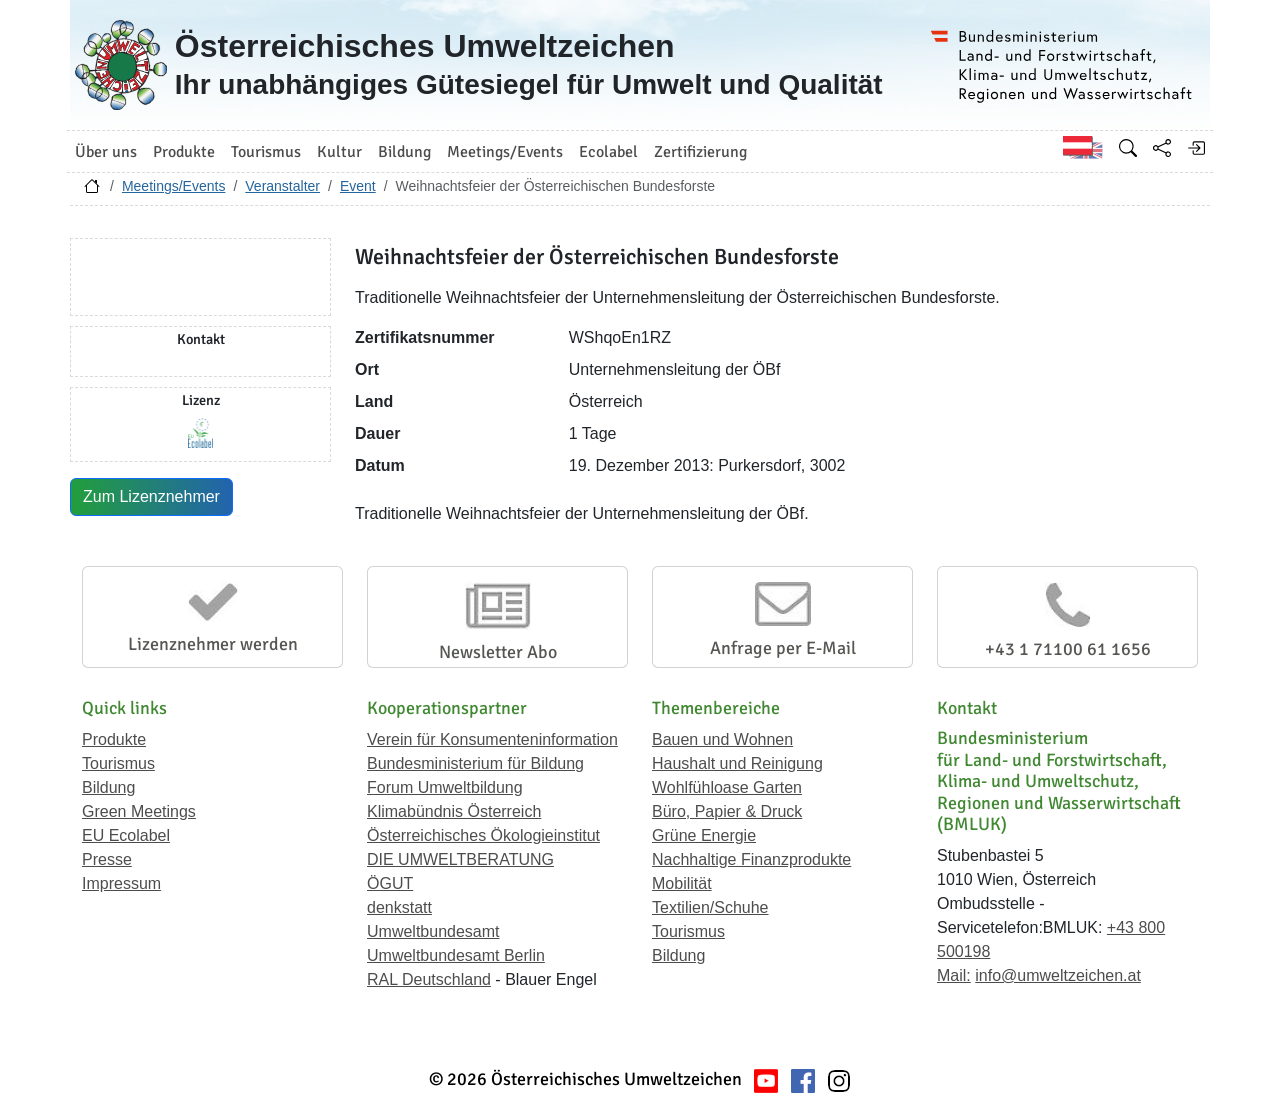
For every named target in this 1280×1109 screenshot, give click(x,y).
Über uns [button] (106, 152)
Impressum (121, 883)
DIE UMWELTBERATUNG (460, 859)
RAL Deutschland (429, 979)
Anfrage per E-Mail (783, 648)
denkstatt (399, 907)
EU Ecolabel (126, 835)
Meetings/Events (174, 186)
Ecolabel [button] (608, 152)
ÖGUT (390, 883)
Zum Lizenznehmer (151, 496)
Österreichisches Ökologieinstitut (483, 835)
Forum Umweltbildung (445, 787)
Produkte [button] (184, 152)
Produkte (114, 739)
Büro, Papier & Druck (727, 811)
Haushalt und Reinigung (737, 763)
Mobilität (682, 883)
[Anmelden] (1196, 148)
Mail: (954, 975)
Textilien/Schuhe (710, 907)
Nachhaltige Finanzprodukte (751, 859)
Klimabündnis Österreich (454, 811)
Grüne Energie (704, 835)
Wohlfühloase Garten (727, 787)
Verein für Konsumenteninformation (492, 739)
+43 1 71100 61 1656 (1068, 649)
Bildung (108, 787)
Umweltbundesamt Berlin (456, 955)
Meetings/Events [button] (505, 152)
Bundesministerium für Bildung (475, 763)
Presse (107, 859)
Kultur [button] (339, 152)
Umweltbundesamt (433, 931)
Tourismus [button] (266, 152)
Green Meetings (139, 811)
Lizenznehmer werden (213, 644)
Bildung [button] (404, 152)
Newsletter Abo (498, 652)
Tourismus (118, 763)
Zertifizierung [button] (700, 152)
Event (358, 186)
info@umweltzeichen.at (1058, 975)
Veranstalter (282, 186)
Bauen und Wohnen (722, 739)
